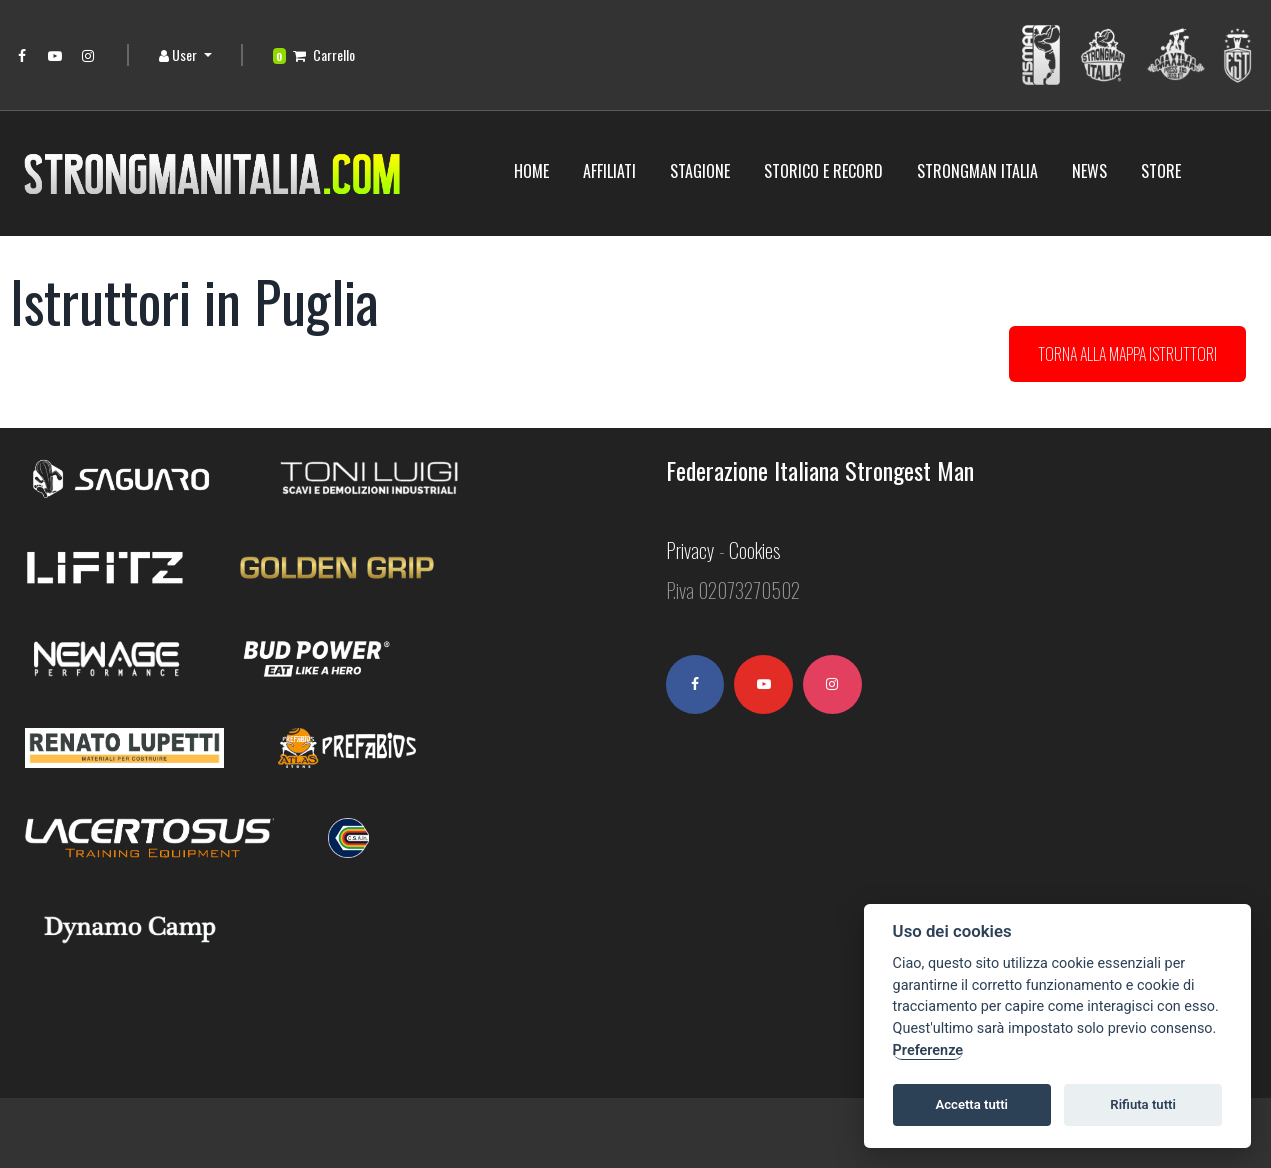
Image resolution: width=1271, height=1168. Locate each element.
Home (531, 171)
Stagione (700, 171)
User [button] (179, 54)
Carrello (314, 54)
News (1089, 171)
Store (1161, 171)
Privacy (690, 552)
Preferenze (928, 1050)
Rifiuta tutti (1143, 1104)
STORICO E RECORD (823, 171)
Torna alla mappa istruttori (1127, 354)
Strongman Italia (977, 171)
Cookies (754, 552)
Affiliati (609, 171)
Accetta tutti (971, 1104)
